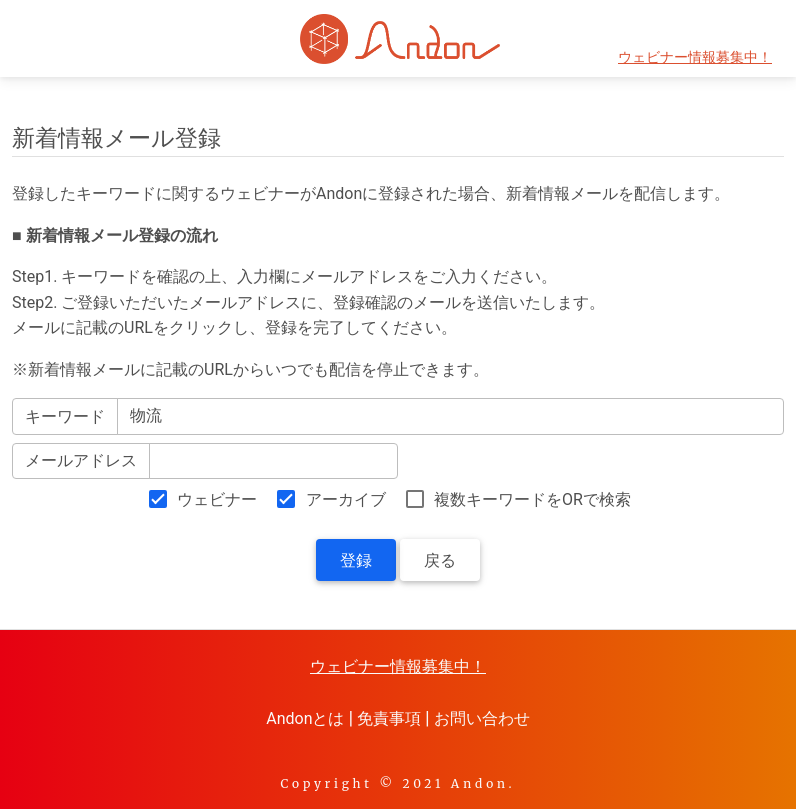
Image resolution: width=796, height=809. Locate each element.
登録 (356, 560)
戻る (440, 560)
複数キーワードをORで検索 (532, 499)
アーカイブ (346, 499)
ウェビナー (217, 499)
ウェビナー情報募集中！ (695, 57)
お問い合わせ (482, 718)
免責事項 (389, 718)
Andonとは (305, 718)
